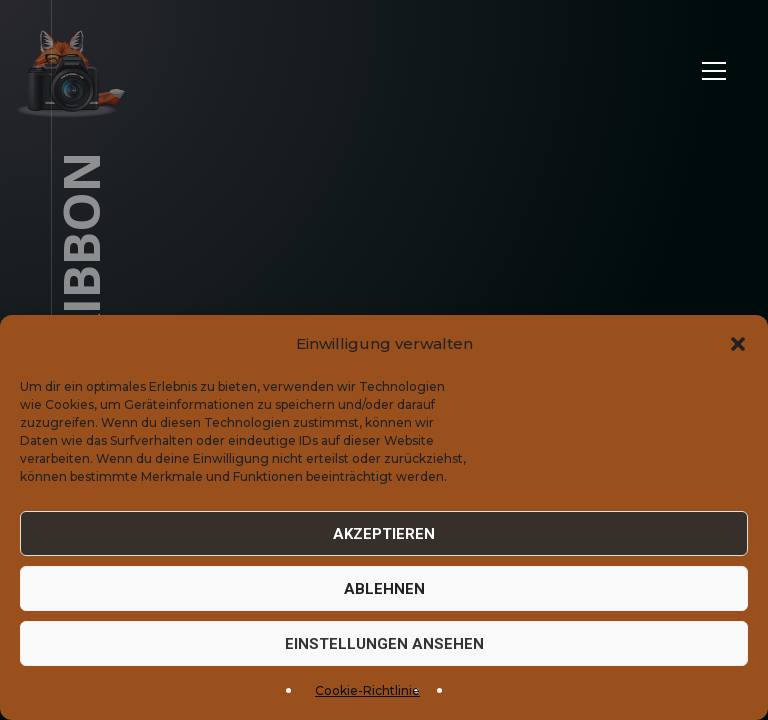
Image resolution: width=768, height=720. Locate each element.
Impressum (439, 684)
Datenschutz (538, 684)
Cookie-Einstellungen (679, 684)
